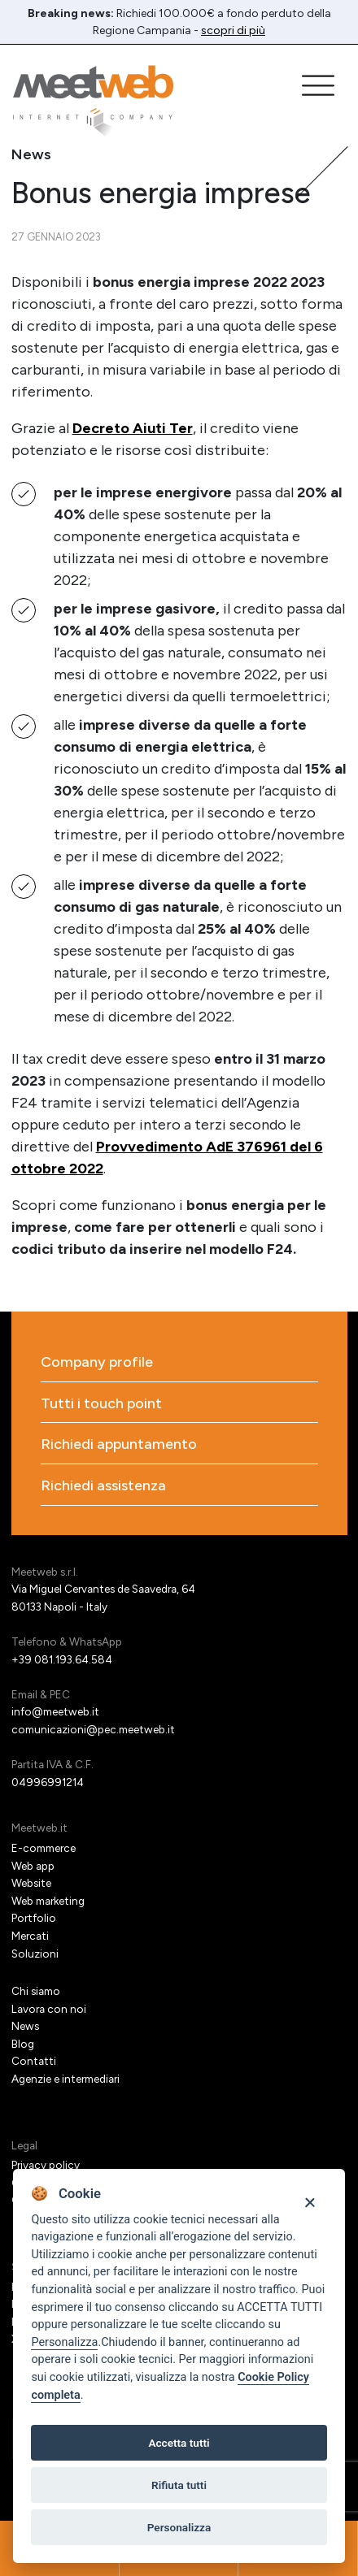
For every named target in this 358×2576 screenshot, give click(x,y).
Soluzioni (35, 1953)
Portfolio (33, 1917)
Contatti (33, 2060)
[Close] (309, 2201)
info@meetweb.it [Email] (55, 1711)
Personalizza (64, 2342)
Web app (33, 1865)
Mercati (30, 1935)
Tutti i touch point (101, 1403)
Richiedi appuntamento (119, 1444)
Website (31, 1882)
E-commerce (43, 1847)
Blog (22, 2043)
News (25, 2025)
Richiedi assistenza (103, 1485)
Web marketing (48, 1900)
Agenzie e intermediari (65, 2078)
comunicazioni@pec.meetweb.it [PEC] (93, 1729)
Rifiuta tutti (179, 2484)
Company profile (97, 1362)
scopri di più (233, 30)
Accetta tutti (178, 2442)
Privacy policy (45, 2164)
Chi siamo (35, 1990)
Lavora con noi (48, 2008)
